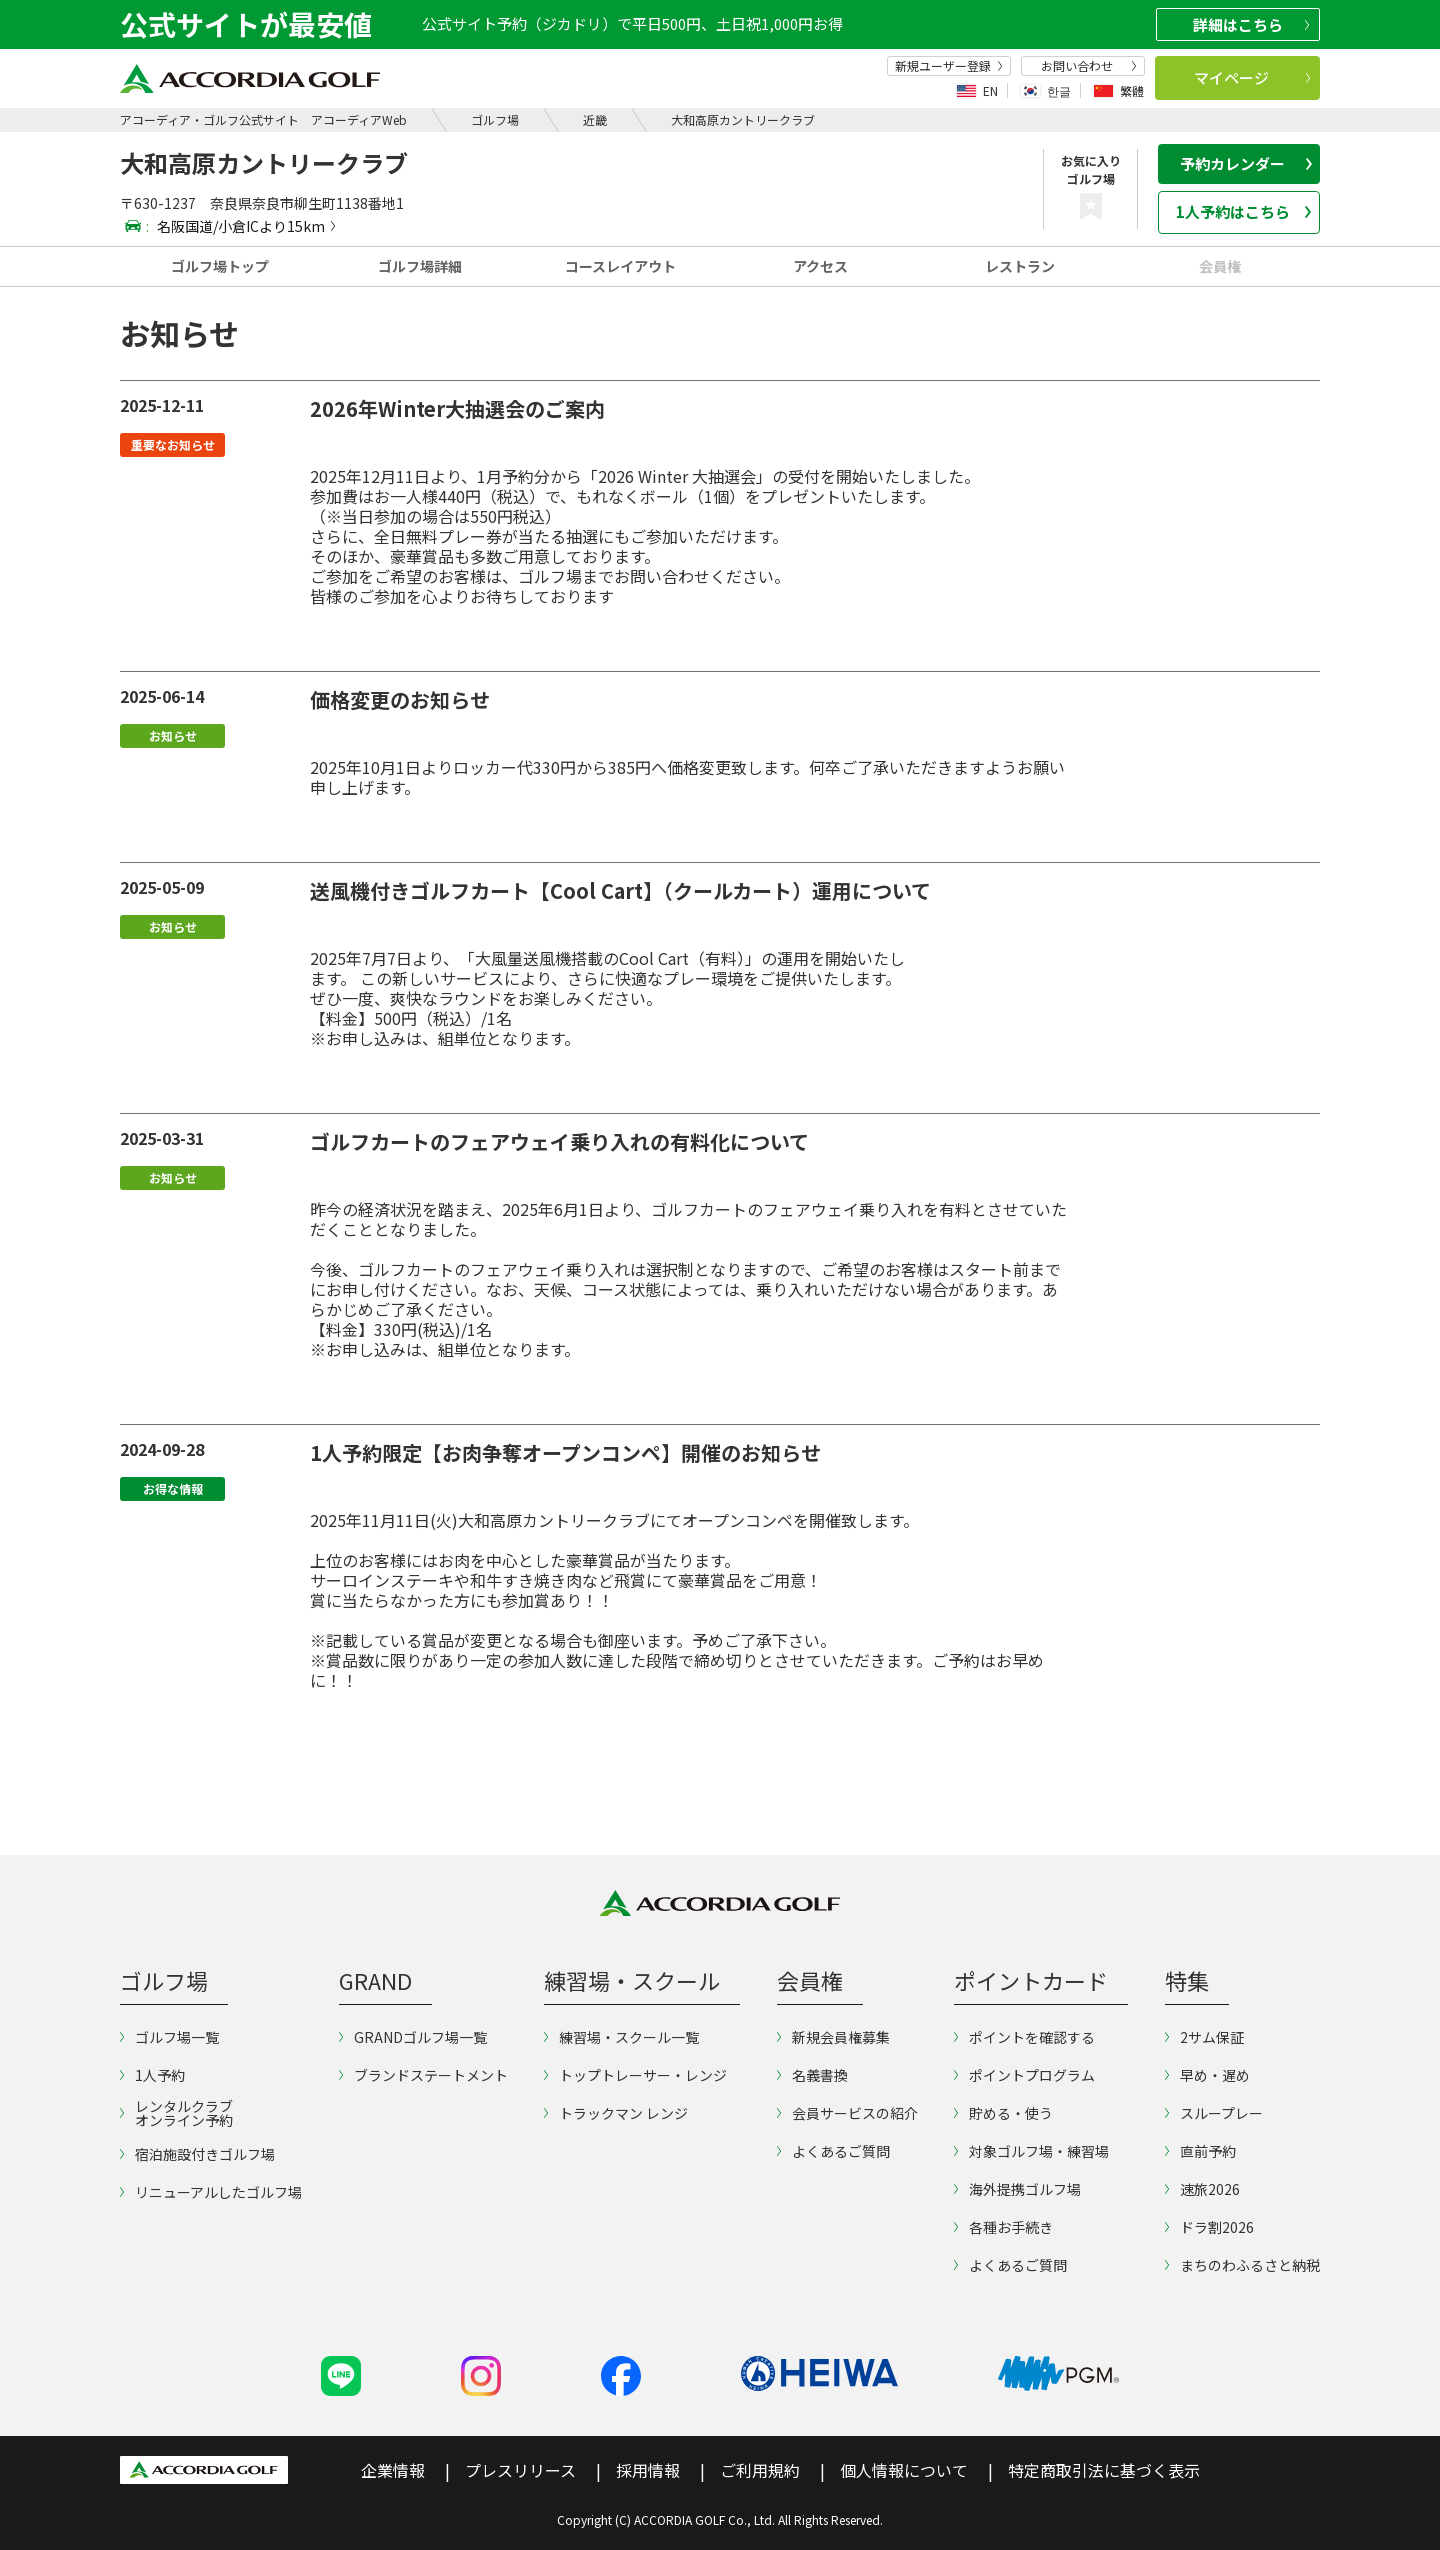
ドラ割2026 (1209, 2227)
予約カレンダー (1246, 163)
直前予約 (1200, 2151)
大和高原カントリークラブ (743, 119)
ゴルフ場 (495, 119)
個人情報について (904, 2470)
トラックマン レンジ (616, 2113)
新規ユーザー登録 (949, 66)
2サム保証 (1204, 2037)
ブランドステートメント (423, 2075)
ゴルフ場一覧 (169, 2037)
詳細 (1251, 24)
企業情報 (393, 2470)
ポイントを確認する (1024, 2037)
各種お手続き (1003, 2227)
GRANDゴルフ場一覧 (413, 2037)
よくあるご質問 (833, 2151)
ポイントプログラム (1024, 2075)
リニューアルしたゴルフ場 (211, 2192)
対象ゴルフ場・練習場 (1031, 2151)
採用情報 (648, 2470)
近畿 (595, 119)
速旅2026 (1202, 2189)
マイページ (1252, 77)
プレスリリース (520, 2470)
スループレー (1214, 2113)
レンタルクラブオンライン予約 (176, 2113)
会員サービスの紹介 (847, 2113)
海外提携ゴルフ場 (1017, 2189)
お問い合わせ (1089, 66)
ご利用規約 (760, 2470)
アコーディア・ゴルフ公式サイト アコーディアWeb (263, 119)
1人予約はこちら (1244, 211)
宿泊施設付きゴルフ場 (197, 2154)
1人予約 (152, 2075)
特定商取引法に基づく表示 (1104, 2470)
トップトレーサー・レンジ (635, 2075)
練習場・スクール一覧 (621, 2037)
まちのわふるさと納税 (1242, 2265)
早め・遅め (1207, 2075)
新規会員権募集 (833, 2037)
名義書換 (812, 2075)
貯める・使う (1003, 2113)
